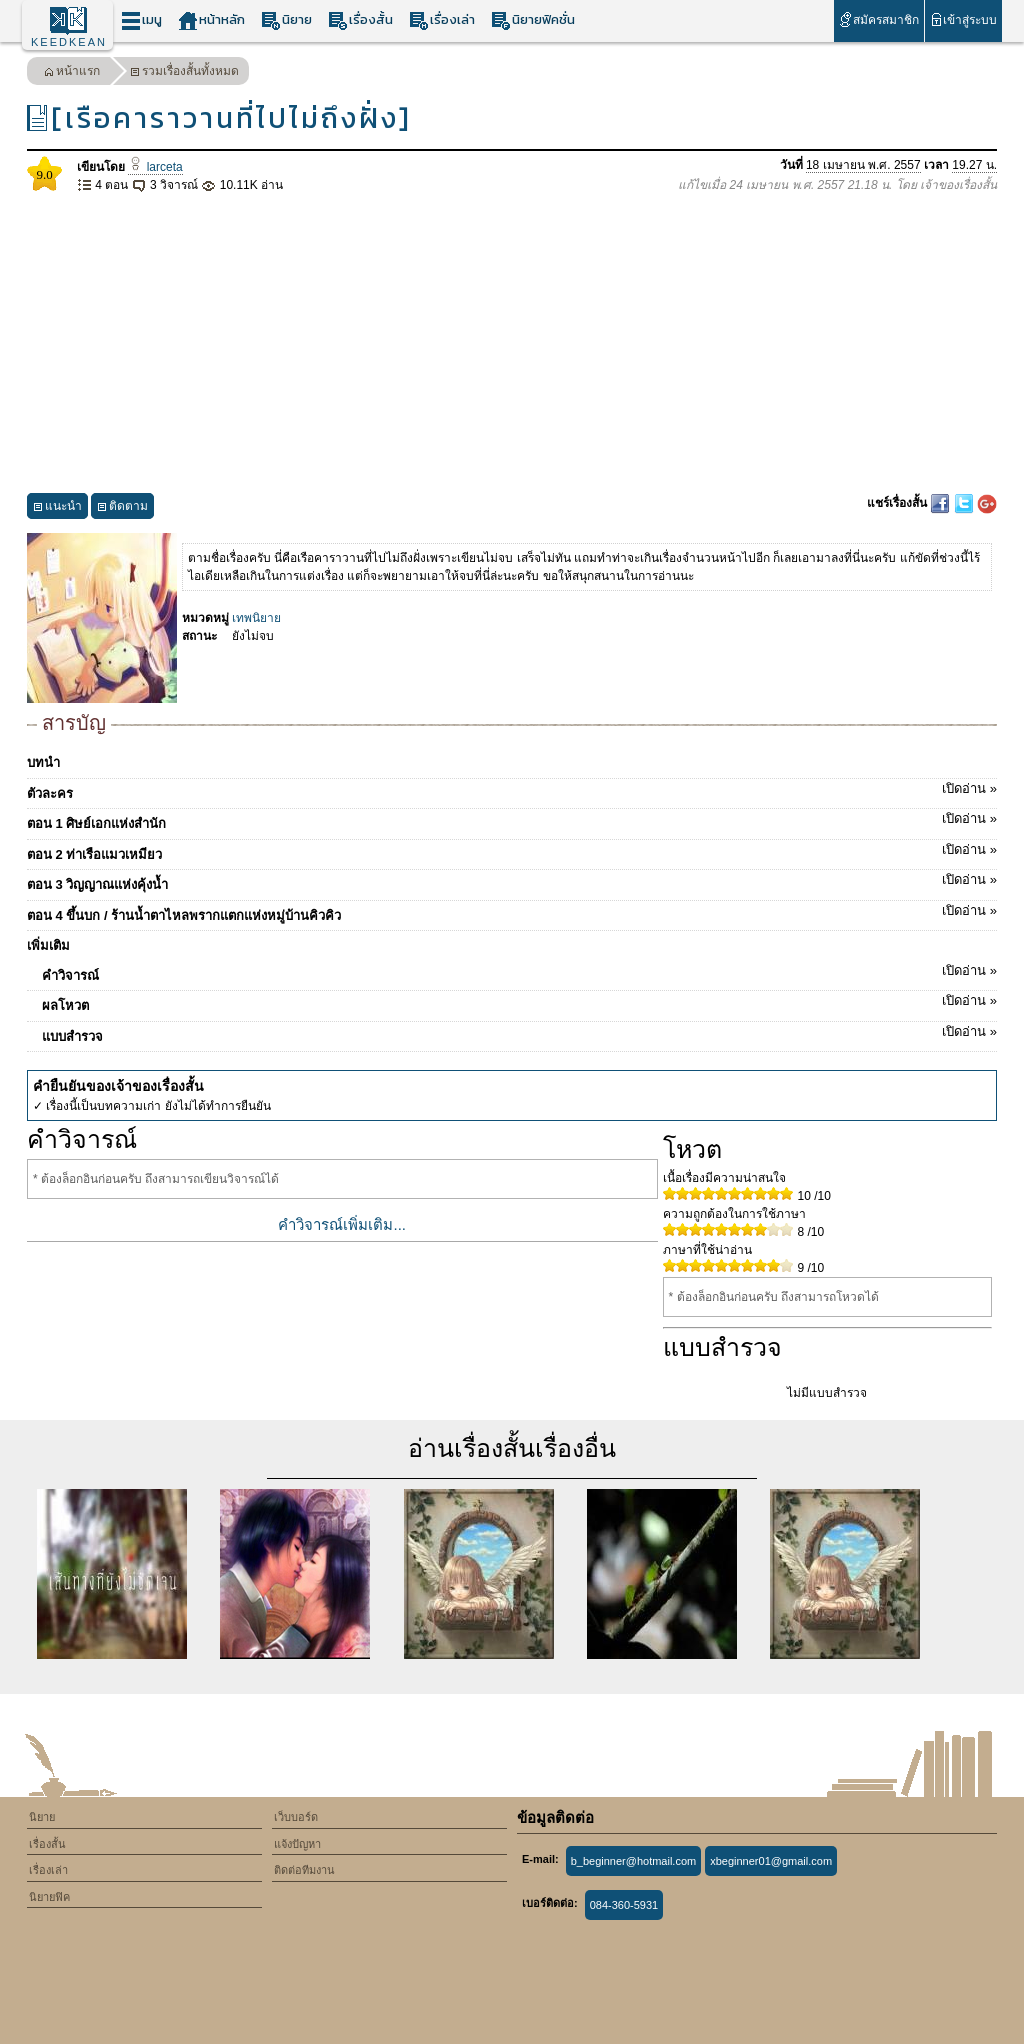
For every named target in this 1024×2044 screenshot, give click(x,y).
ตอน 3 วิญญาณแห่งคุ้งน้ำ (512, 881)
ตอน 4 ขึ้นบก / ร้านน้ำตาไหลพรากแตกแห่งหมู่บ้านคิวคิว (512, 912)
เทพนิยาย (256, 618)
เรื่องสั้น (360, 20)
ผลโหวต (519, 1002)
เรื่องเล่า (442, 20)
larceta (155, 167)
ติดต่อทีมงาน (304, 1870)
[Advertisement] (512, 344)
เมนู (141, 20)
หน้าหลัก (211, 20)
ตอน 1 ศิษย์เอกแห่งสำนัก (512, 820)
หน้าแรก (72, 73)
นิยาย (286, 20)
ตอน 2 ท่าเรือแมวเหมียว (512, 851)
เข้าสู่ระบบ (963, 19)
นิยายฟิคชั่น (533, 20)
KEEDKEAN (69, 42)
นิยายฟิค (49, 1897)
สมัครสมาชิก (878, 19)
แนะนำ (57, 508)
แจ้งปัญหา (297, 1844)
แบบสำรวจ (519, 1033)
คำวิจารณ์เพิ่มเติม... (342, 1224)
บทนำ (43, 762)
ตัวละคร (512, 790)
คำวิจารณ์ (519, 972)
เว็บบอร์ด (296, 1817)
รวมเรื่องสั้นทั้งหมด (184, 73)
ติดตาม (122, 508)
